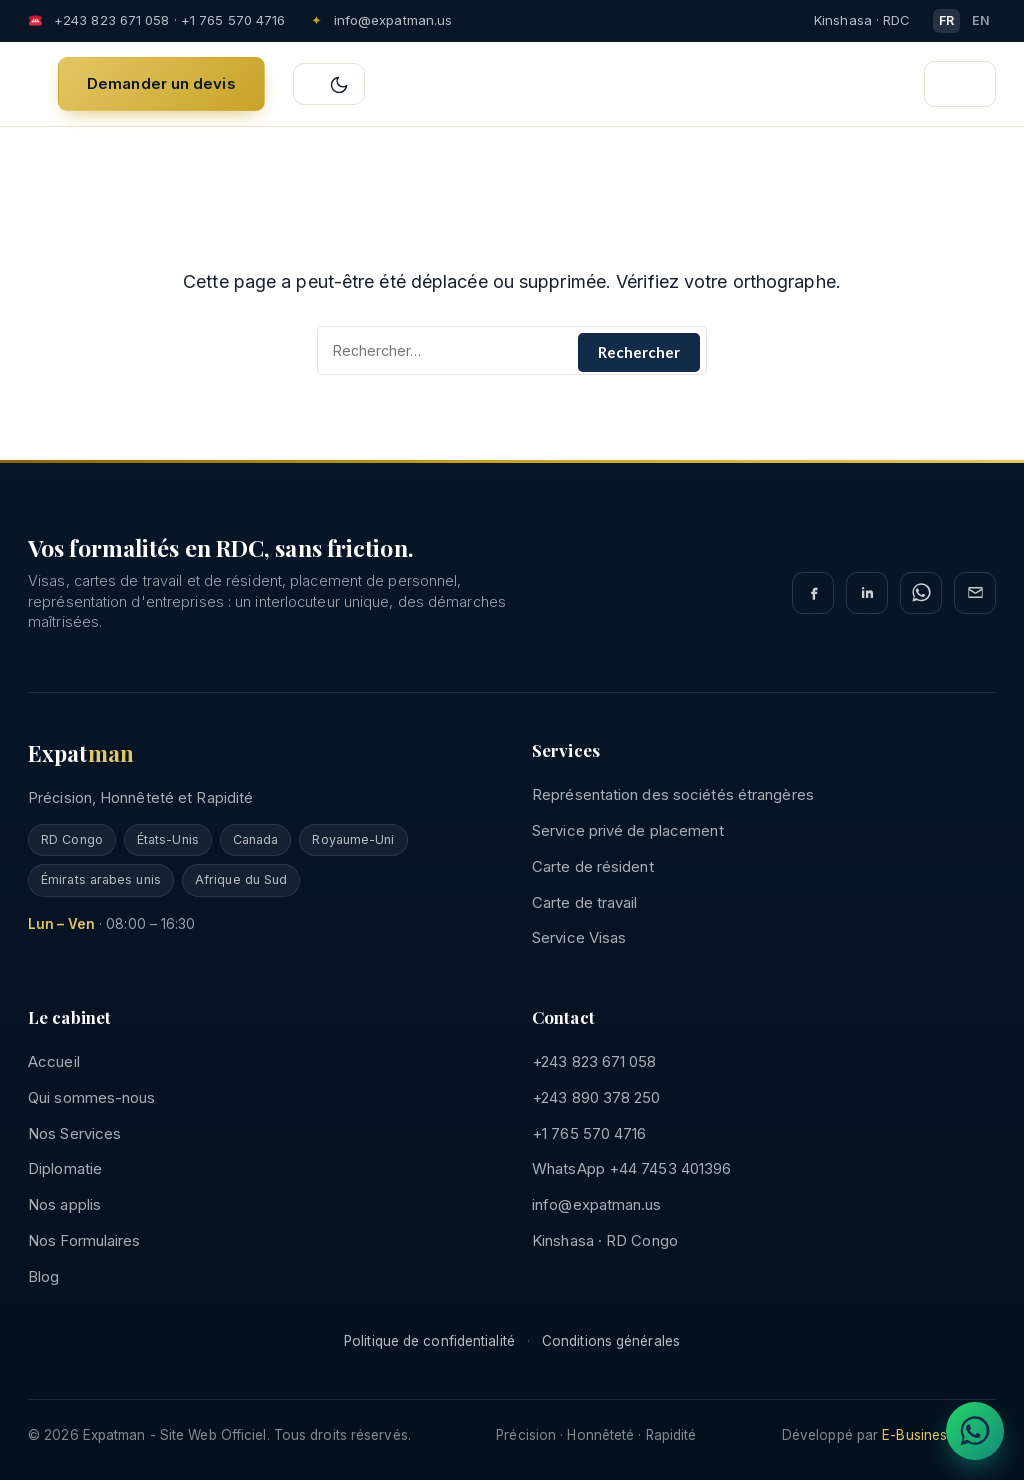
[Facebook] (813, 593)
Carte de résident (593, 866)
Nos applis (64, 1204)
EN (981, 20)
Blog (43, 1276)
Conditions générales (611, 1341)
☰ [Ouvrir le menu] (966, 86)
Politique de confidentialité (429, 1341)
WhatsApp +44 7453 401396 (631, 1168)
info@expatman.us (393, 20)
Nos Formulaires (84, 1240)
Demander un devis (161, 83)
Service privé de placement (628, 830)
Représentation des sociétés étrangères (673, 794)
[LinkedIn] (867, 593)
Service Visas (579, 937)
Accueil (54, 1061)
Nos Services (74, 1133)
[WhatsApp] (921, 593)
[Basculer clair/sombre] (329, 84)
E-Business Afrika (939, 1435)
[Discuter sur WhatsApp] (975, 1431)
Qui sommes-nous (92, 1097)
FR (946, 20)
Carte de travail (585, 902)
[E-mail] (975, 593)
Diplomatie (65, 1168)
